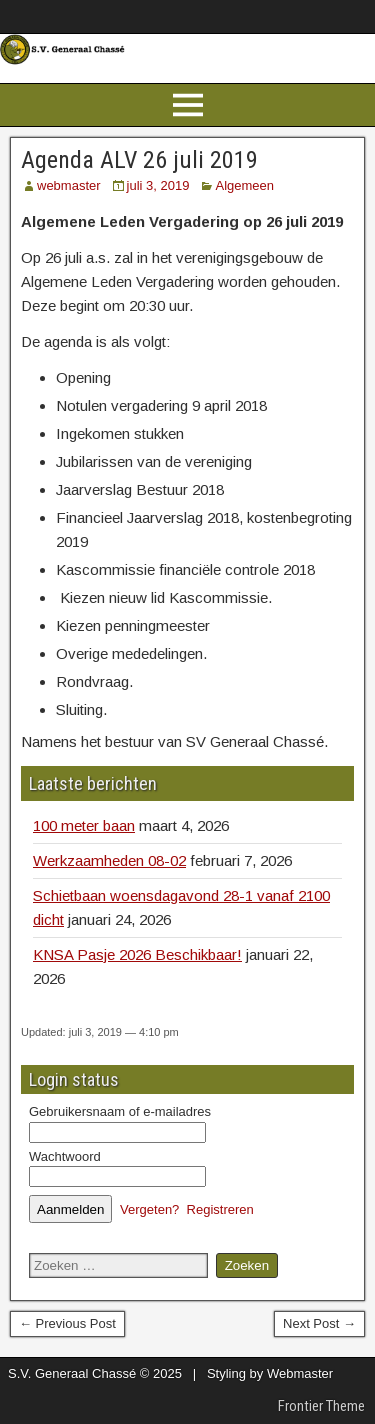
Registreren (220, 1209)
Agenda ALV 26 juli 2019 (139, 160)
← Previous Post (67, 1323)
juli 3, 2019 (158, 185)
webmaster (69, 185)
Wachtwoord (65, 1156)
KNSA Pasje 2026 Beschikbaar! (137, 954)
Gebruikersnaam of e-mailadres (120, 1111)
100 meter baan (84, 825)
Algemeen (244, 185)
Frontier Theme (321, 1406)
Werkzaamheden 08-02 (109, 860)
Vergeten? (149, 1209)
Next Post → (319, 1323)
